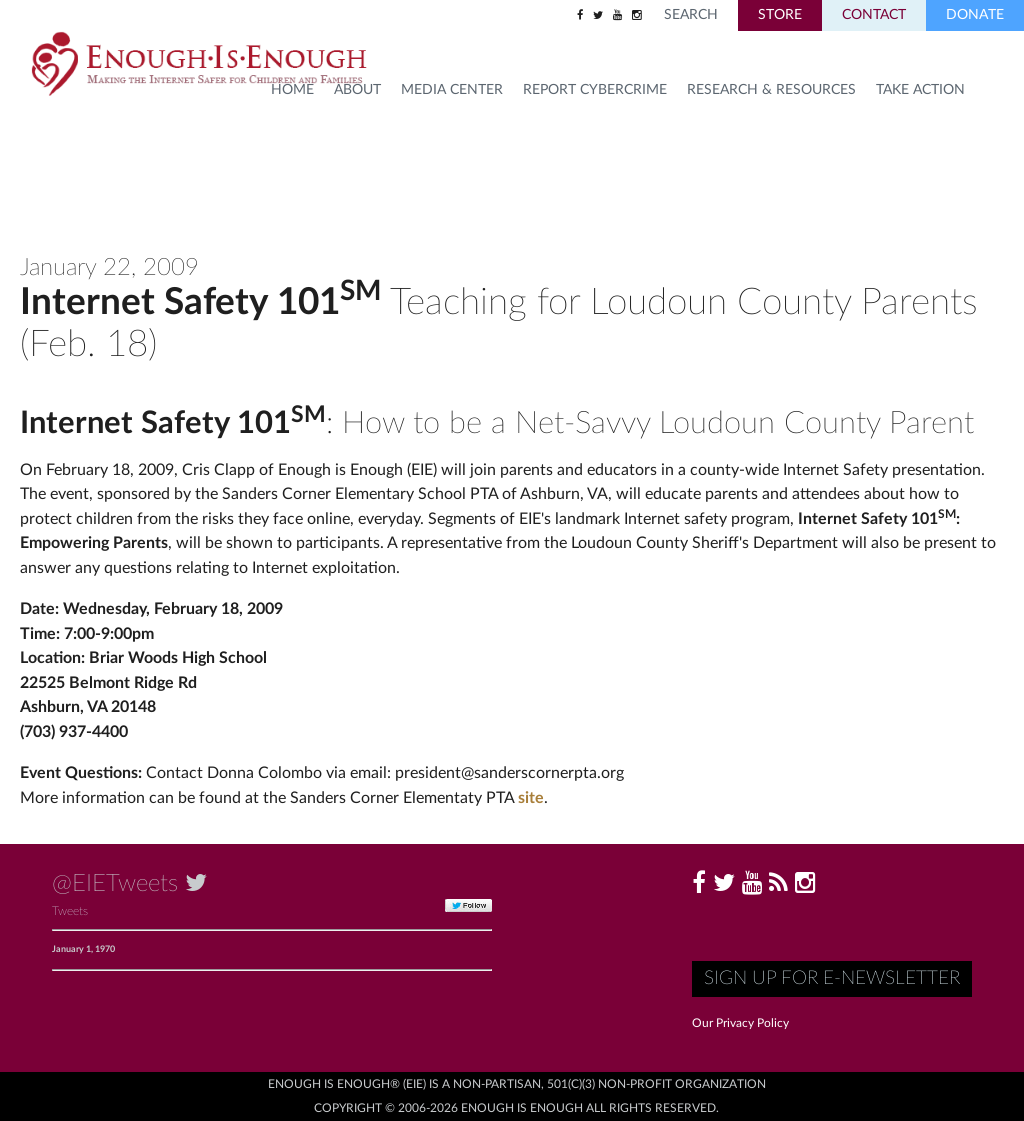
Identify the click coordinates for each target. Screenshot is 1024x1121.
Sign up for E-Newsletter (832, 978)
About (357, 90)
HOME (292, 90)
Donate (975, 15)
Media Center (452, 90)
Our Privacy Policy (740, 1023)
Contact (874, 15)
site (531, 798)
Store (780, 15)
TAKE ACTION (920, 90)
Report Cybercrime (595, 90)
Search (691, 15)
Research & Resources (771, 90)
